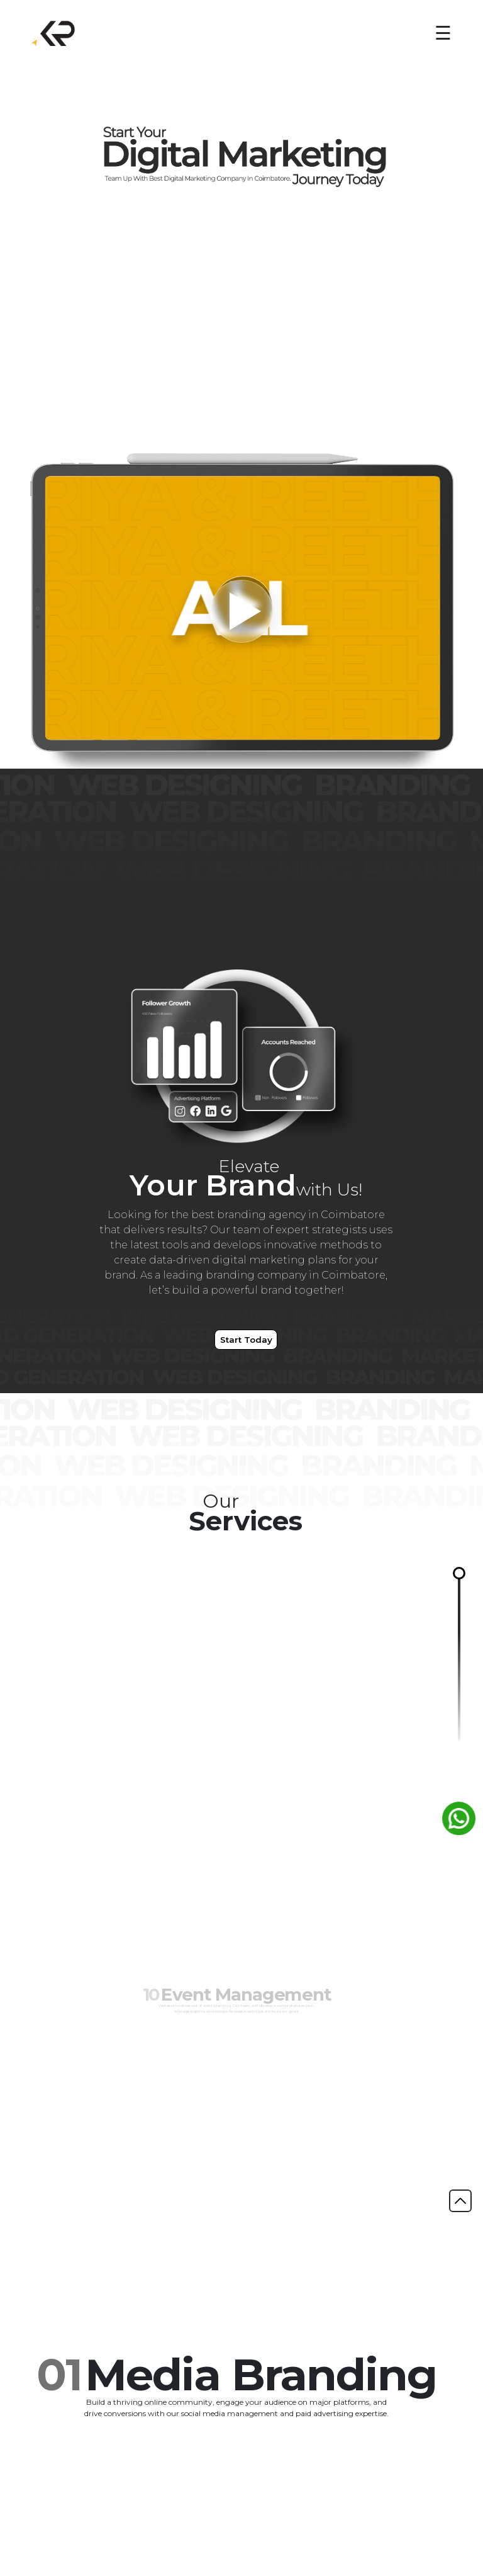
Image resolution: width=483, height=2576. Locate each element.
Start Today (246, 1340)
